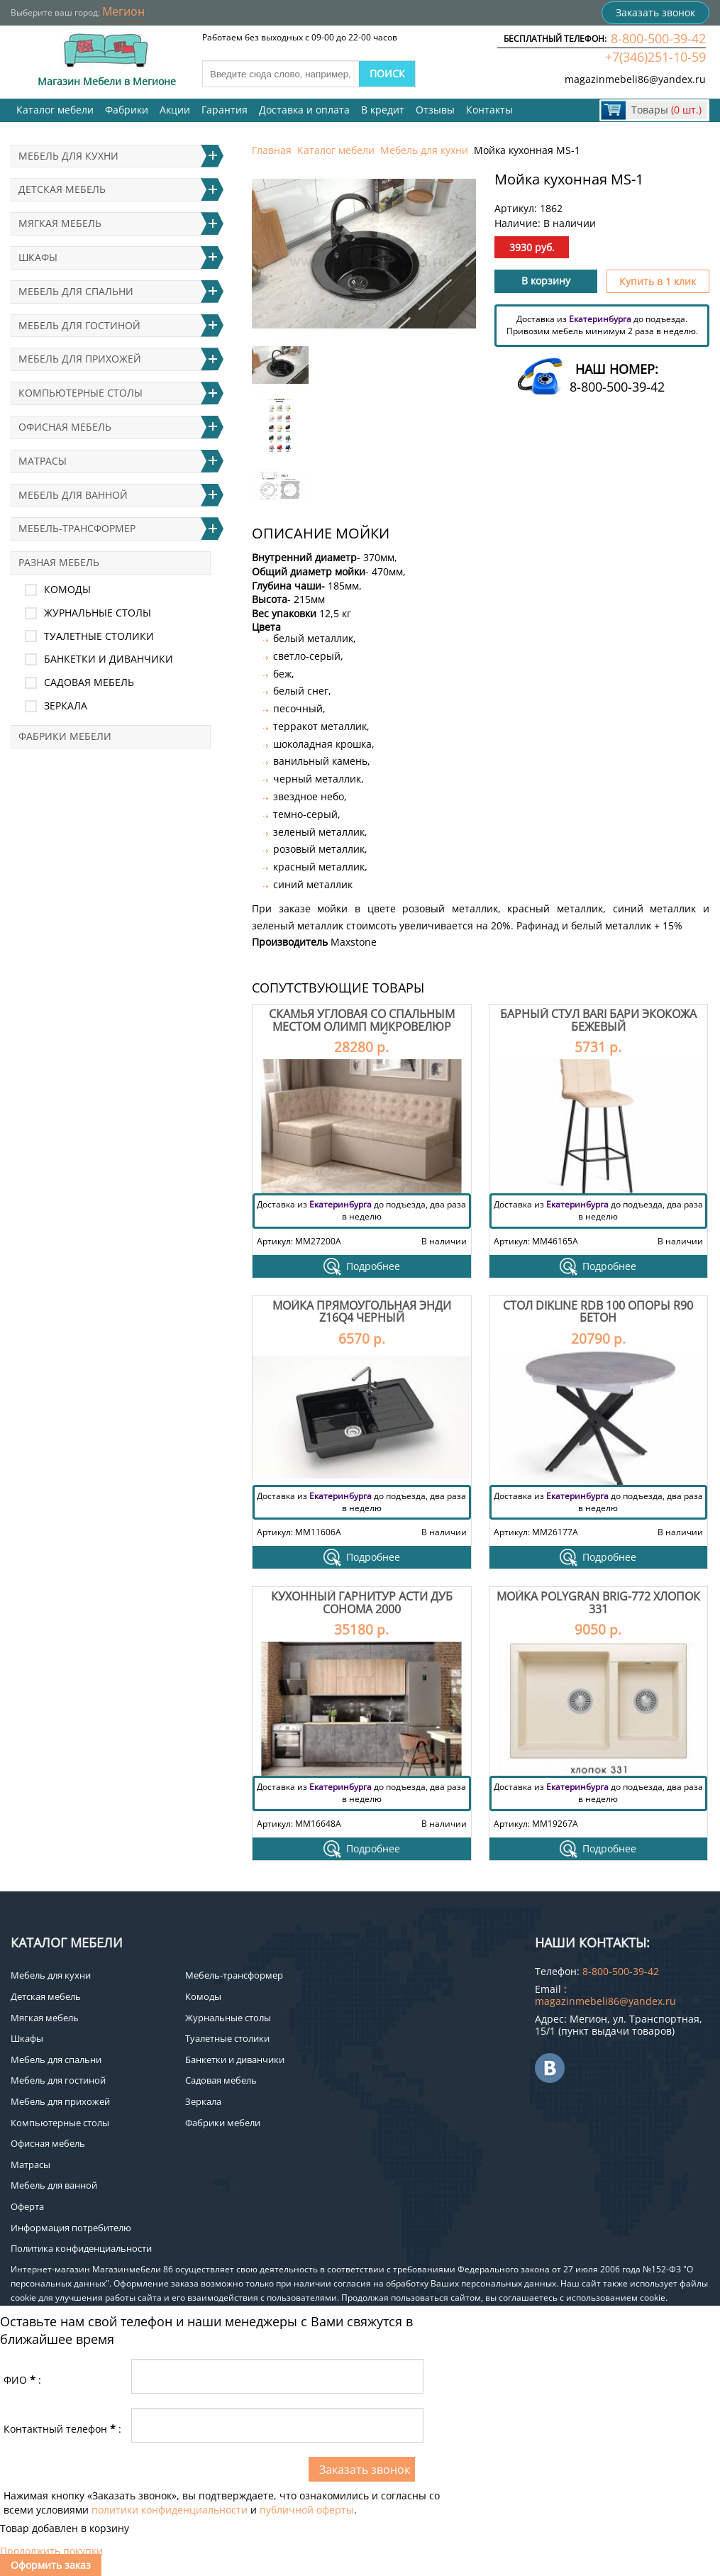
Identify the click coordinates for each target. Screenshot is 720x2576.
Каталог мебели (55, 109)
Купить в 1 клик (657, 281)
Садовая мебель (89, 682)
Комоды (67, 589)
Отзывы (435, 109)
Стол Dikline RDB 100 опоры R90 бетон (598, 1312)
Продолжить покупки (51, 2551)
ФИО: (22, 2380)
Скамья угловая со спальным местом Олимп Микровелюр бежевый (362, 1026)
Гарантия (224, 109)
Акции (175, 109)
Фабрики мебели (64, 736)
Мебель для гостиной (79, 325)
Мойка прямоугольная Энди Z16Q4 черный (361, 1312)
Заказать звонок (655, 12)
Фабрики (126, 109)
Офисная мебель (64, 426)
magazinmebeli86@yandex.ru (635, 79)
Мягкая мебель (59, 223)
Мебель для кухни (424, 150)
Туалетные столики (99, 636)
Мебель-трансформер (76, 528)
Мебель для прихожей (79, 358)
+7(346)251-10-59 (655, 56)
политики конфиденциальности (170, 2509)
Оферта (27, 2206)
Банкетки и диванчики (108, 658)
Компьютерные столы (80, 392)
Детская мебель (62, 189)
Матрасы (42, 461)
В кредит (382, 109)
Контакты (489, 109)
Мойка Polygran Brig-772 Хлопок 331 (598, 1602)
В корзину (545, 280)
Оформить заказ (51, 2565)
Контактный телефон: (62, 2429)
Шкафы (37, 257)
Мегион (123, 11)
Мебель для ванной (73, 495)
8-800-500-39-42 (658, 38)
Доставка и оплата (304, 109)
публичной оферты (307, 2509)
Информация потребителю (71, 2227)
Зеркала (65, 705)
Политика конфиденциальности (81, 2248)
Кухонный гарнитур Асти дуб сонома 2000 (362, 1602)
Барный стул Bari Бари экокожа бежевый (598, 1020)
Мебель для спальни (75, 291)
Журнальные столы (97, 612)
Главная (272, 150)
